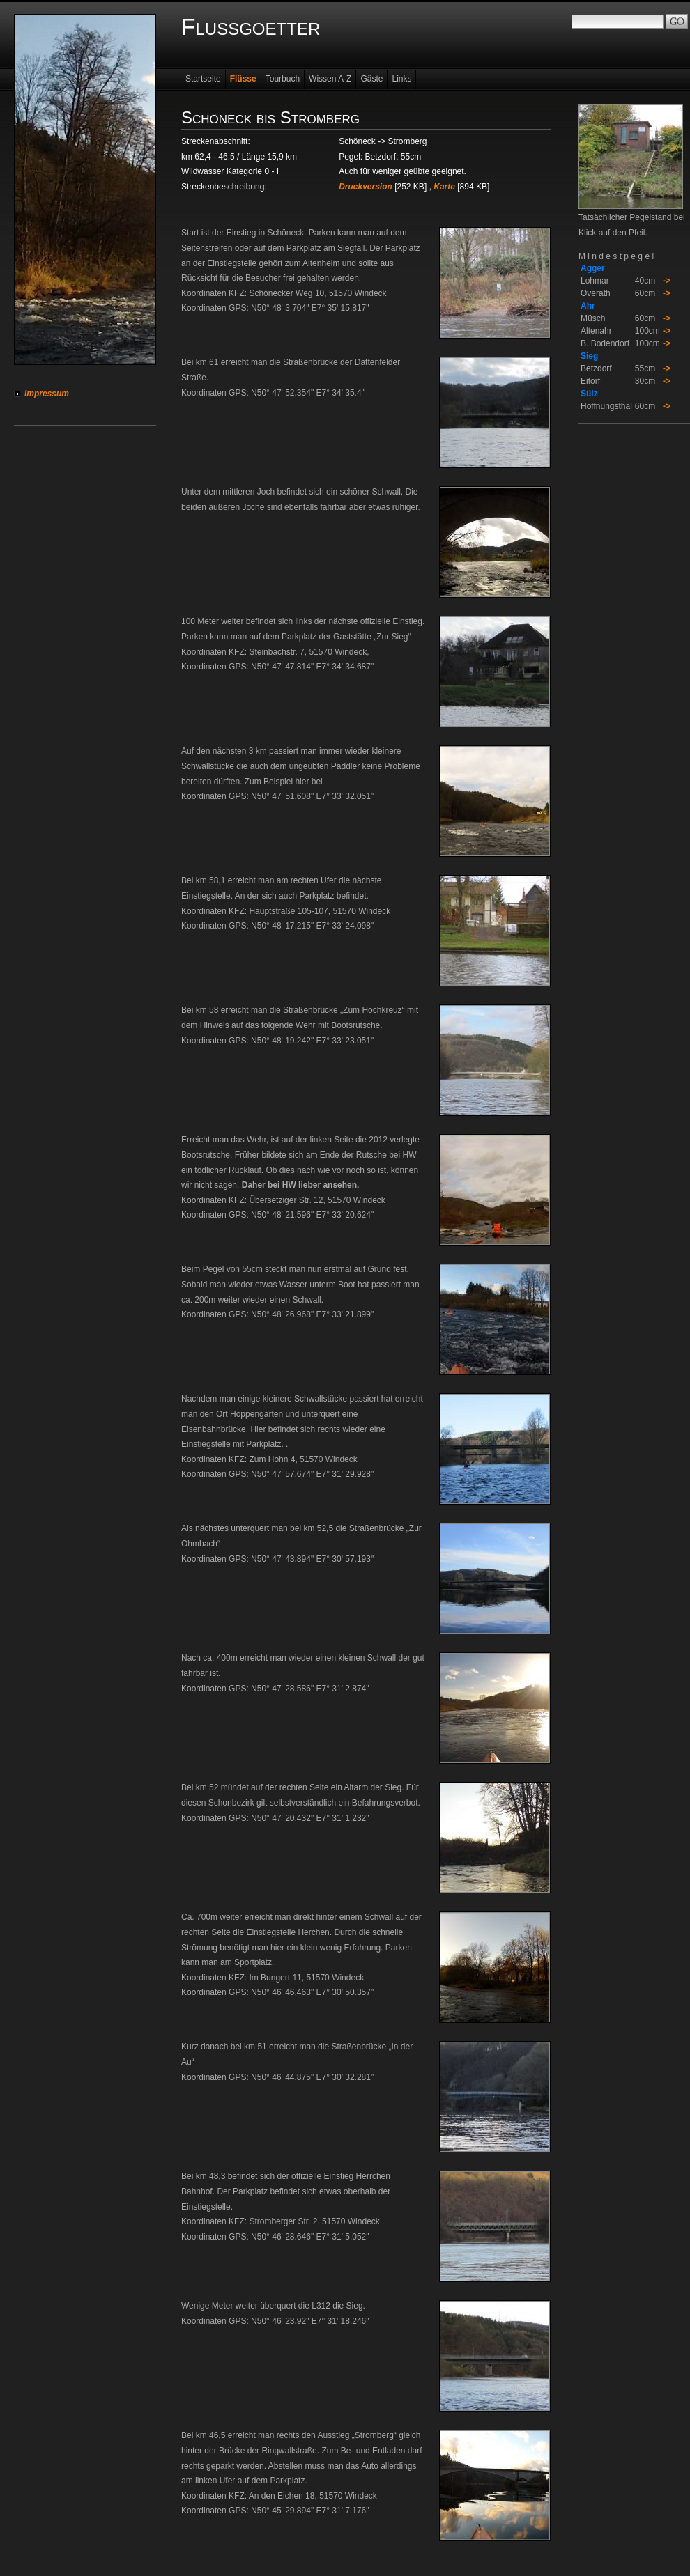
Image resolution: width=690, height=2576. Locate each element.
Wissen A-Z (330, 79)
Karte (444, 187)
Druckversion (365, 187)
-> (666, 281)
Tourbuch (283, 79)
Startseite (203, 79)
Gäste (371, 79)
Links (401, 79)
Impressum (46, 393)
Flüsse (243, 79)
